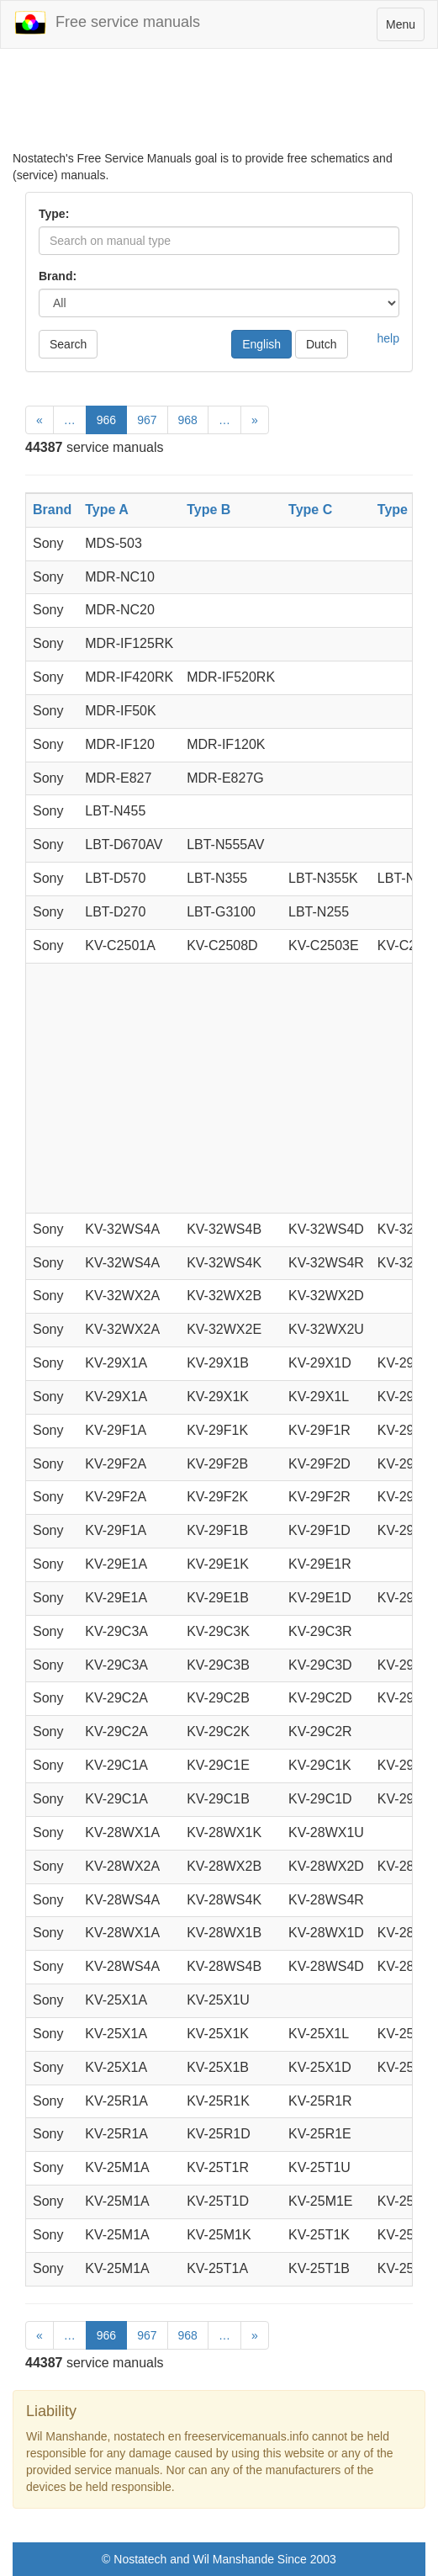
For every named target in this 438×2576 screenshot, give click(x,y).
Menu (405, 28)
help (388, 338)
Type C (310, 509)
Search (68, 344)
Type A (107, 509)
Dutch (321, 344)
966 (106, 420)
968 (188, 420)
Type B (208, 509)
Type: (54, 213)
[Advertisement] (219, 108)
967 (146, 420)
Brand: (58, 276)
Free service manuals (106, 22)
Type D (399, 509)
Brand (52, 509)
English (261, 344)
